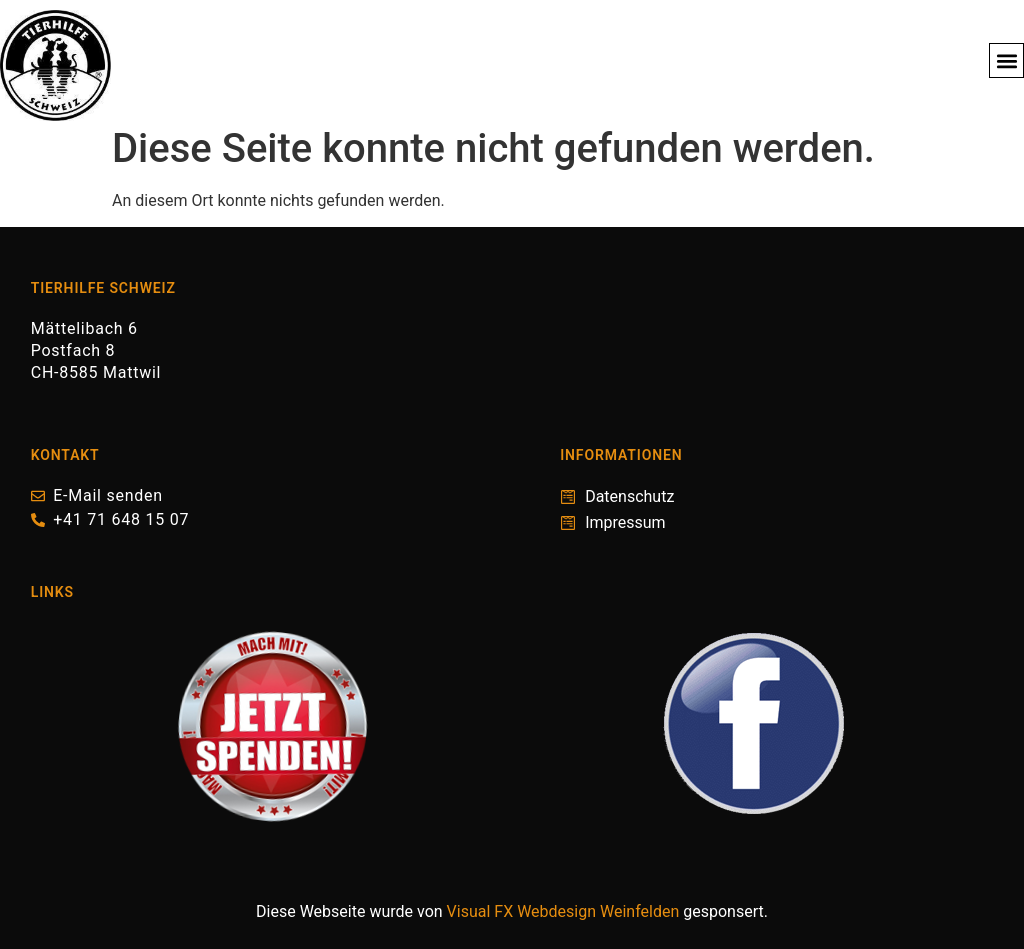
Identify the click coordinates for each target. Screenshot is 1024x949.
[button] (1006, 60)
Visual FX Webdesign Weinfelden (563, 911)
